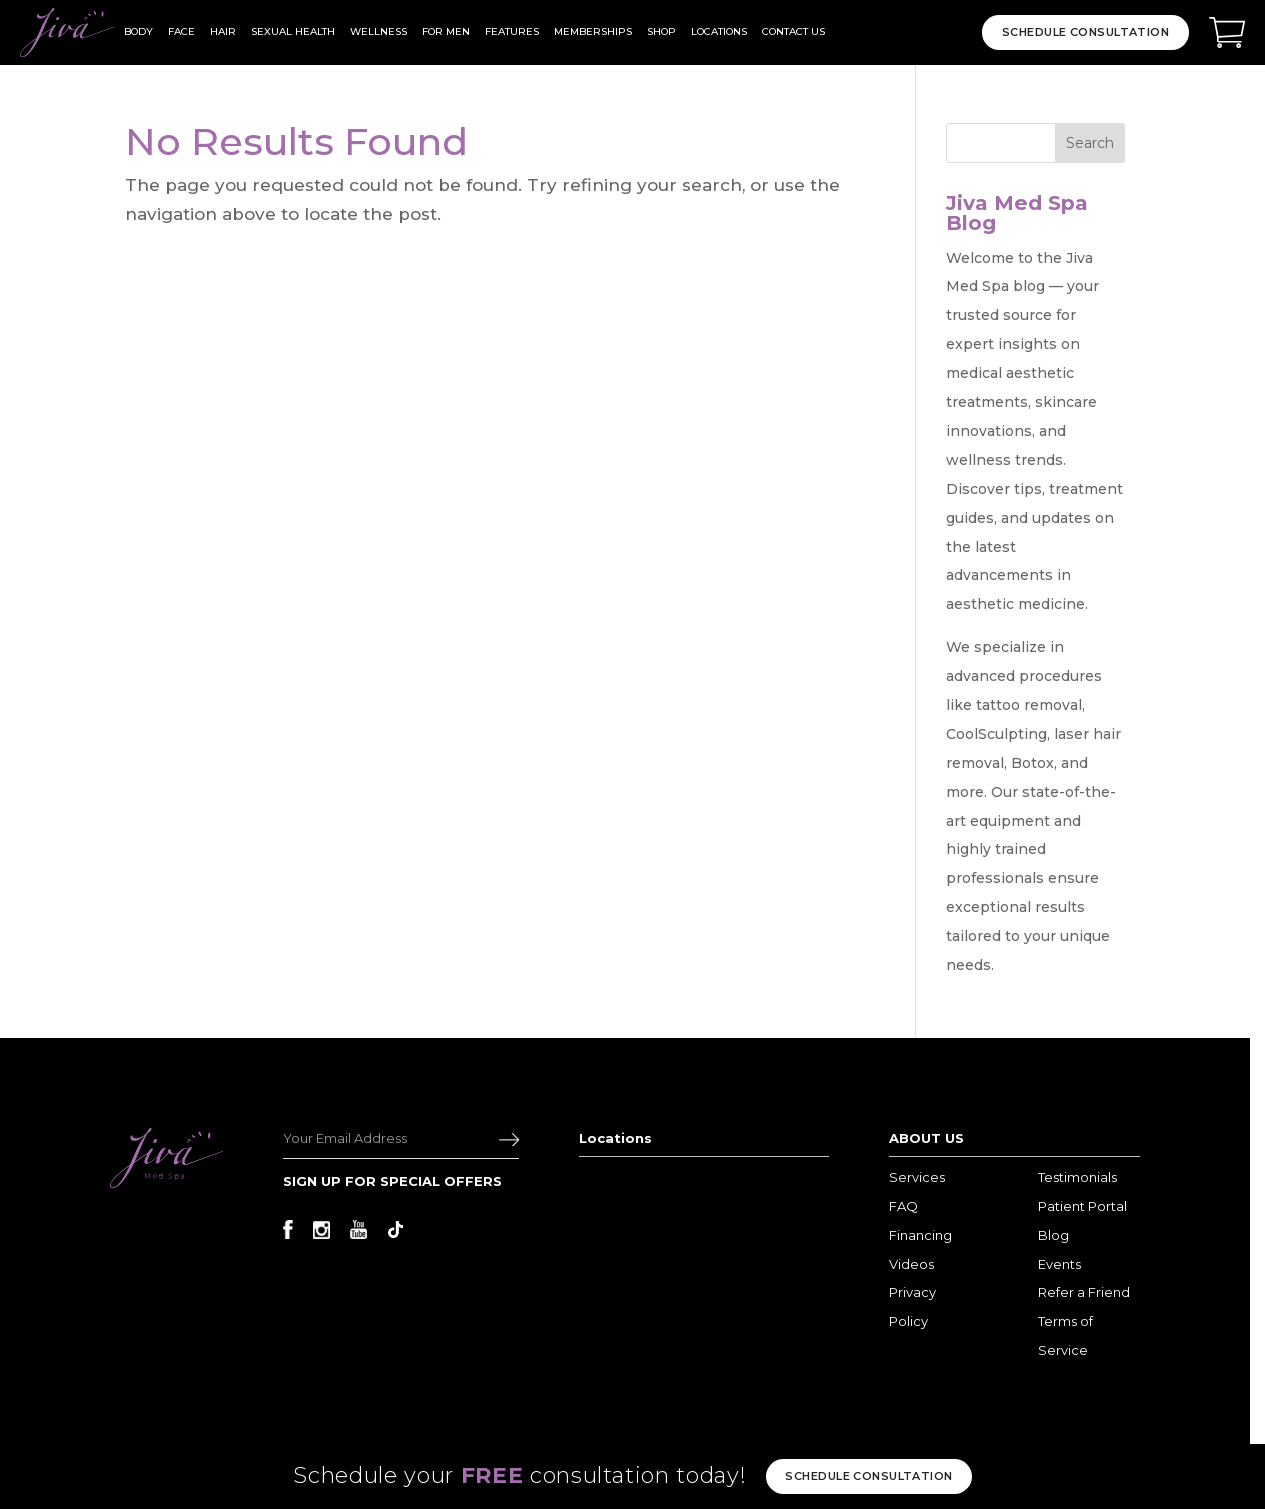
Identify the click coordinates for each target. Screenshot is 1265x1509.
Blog (1053, 1235)
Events (1059, 1264)
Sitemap (825, 1457)
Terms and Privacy (676, 1457)
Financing (920, 1235)
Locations (719, 31)
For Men (446, 31)
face (181, 31)
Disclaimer (762, 1457)
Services (917, 1177)
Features (512, 31)
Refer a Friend (1084, 1292)
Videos (911, 1264)
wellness (378, 31)
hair (223, 31)
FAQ (903, 1206)
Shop (661, 31)
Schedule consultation (868, 1476)
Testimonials (1077, 1177)
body (138, 31)
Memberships (593, 31)
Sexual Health (293, 31)
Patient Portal (1082, 1206)
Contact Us (793, 31)
